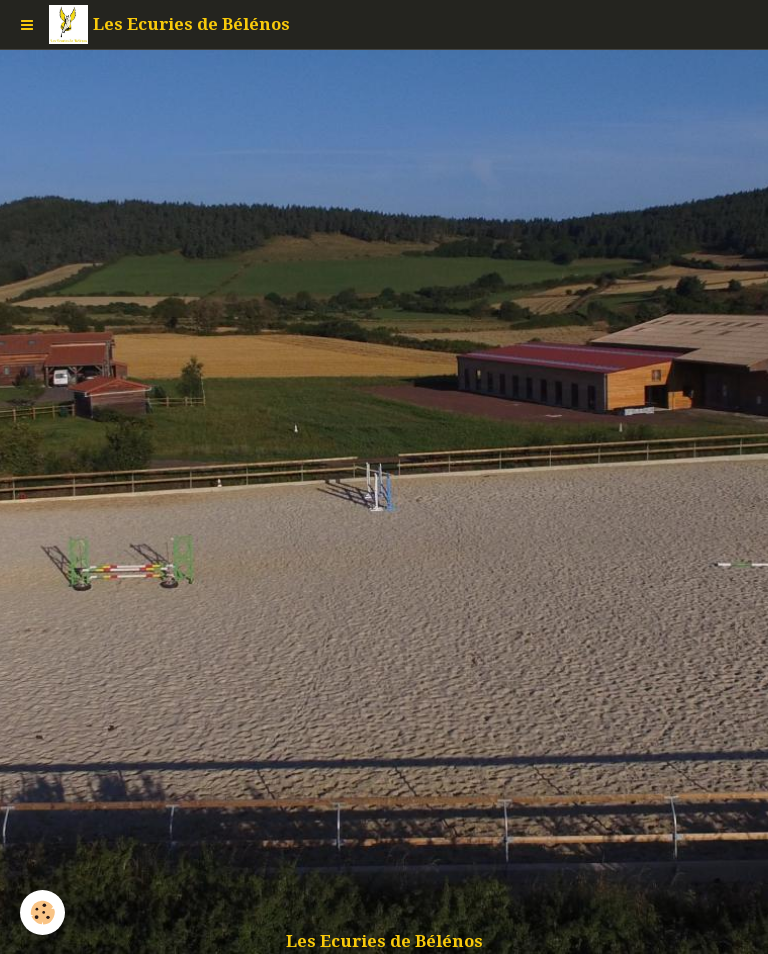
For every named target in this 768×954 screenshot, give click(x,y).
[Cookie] (42, 912)
